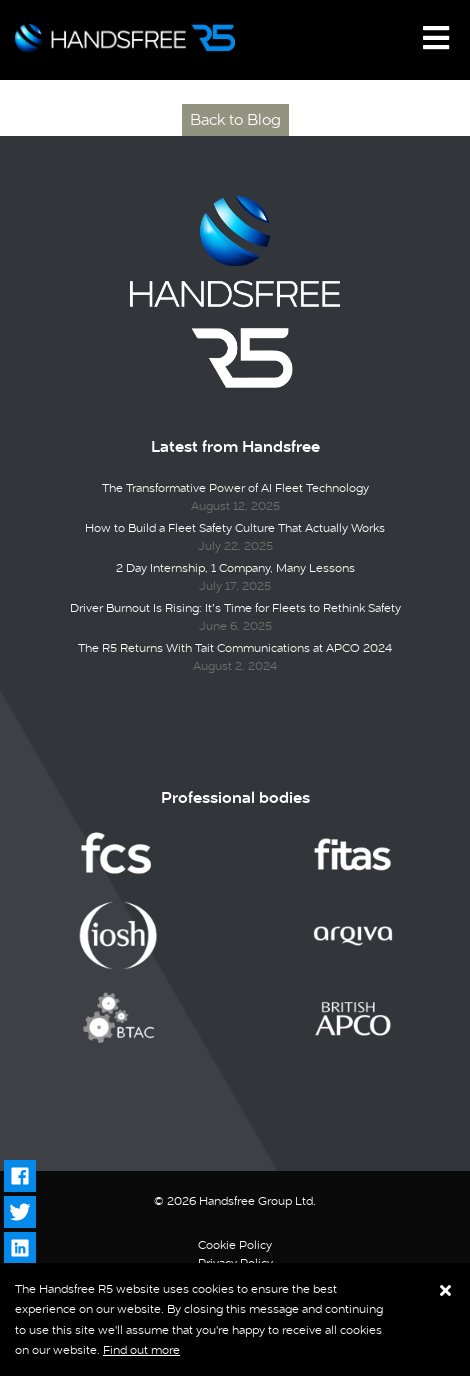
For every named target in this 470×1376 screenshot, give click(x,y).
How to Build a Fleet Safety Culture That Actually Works (235, 528)
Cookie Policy (235, 1245)
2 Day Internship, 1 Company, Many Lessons (235, 568)
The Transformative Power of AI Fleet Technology (235, 488)
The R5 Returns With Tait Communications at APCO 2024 (235, 648)
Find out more (141, 1350)
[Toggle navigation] (436, 38)
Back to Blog (235, 119)
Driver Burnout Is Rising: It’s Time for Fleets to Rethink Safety (235, 608)
